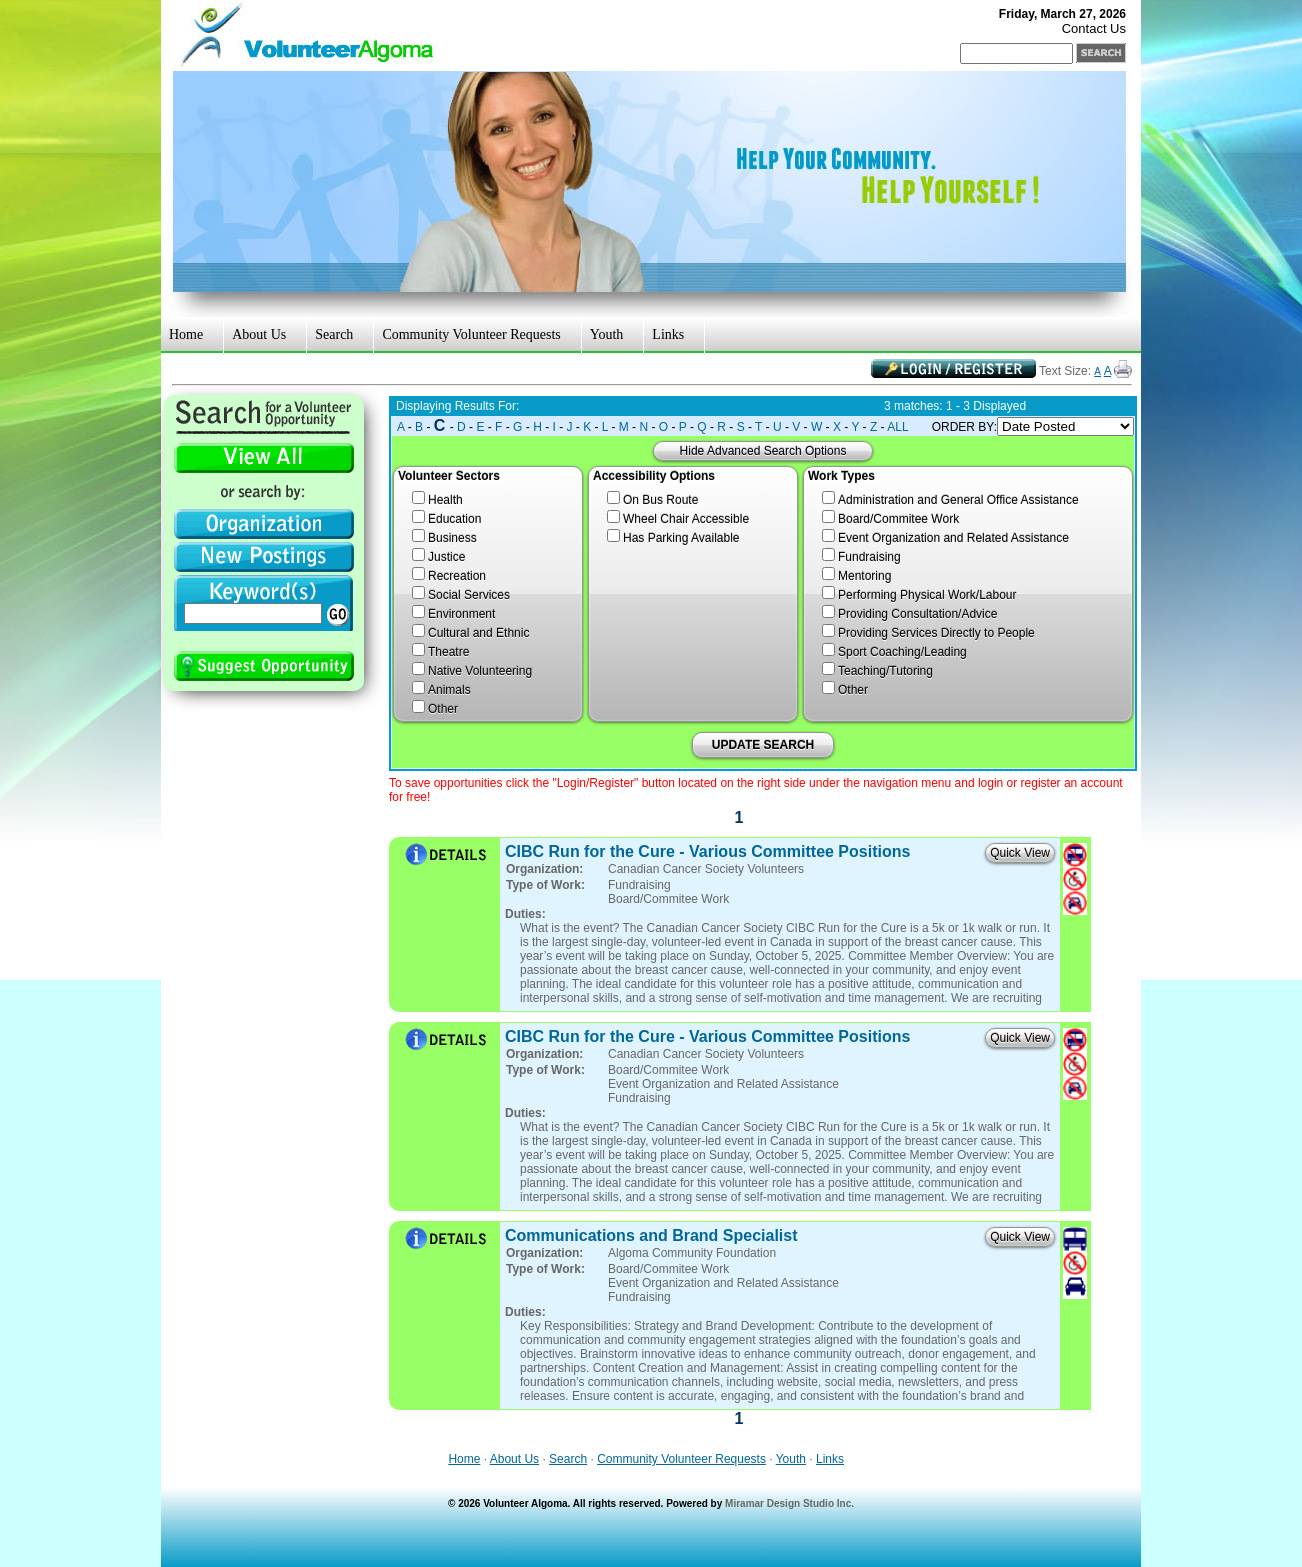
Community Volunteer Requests (471, 334)
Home (186, 334)
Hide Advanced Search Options (763, 451)
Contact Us (1094, 28)
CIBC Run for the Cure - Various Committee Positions (707, 851)
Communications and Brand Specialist (651, 1235)
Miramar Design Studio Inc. (789, 1503)
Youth (607, 334)
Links (668, 334)
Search (334, 334)
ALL (897, 427)
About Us (259, 334)
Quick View (1020, 853)
